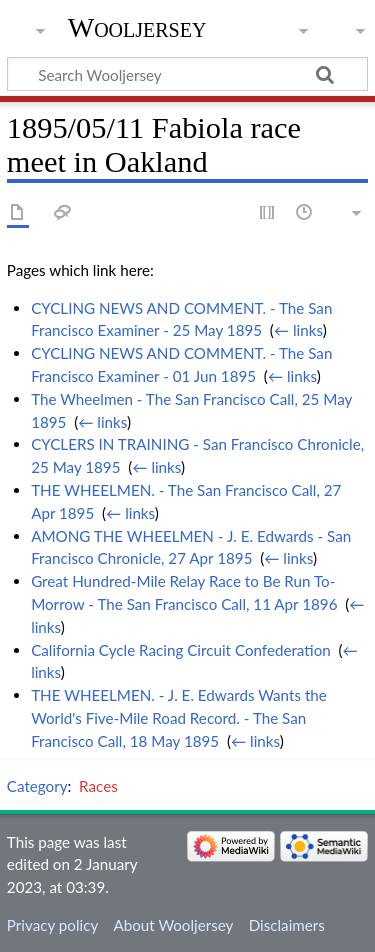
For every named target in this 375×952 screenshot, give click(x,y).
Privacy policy (52, 925)
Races (98, 786)
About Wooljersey (173, 925)
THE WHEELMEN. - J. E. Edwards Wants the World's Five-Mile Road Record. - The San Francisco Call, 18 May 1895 (179, 718)
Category (37, 786)
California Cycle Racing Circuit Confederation (181, 650)
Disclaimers (287, 925)
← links (298, 330)
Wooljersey (137, 27)
